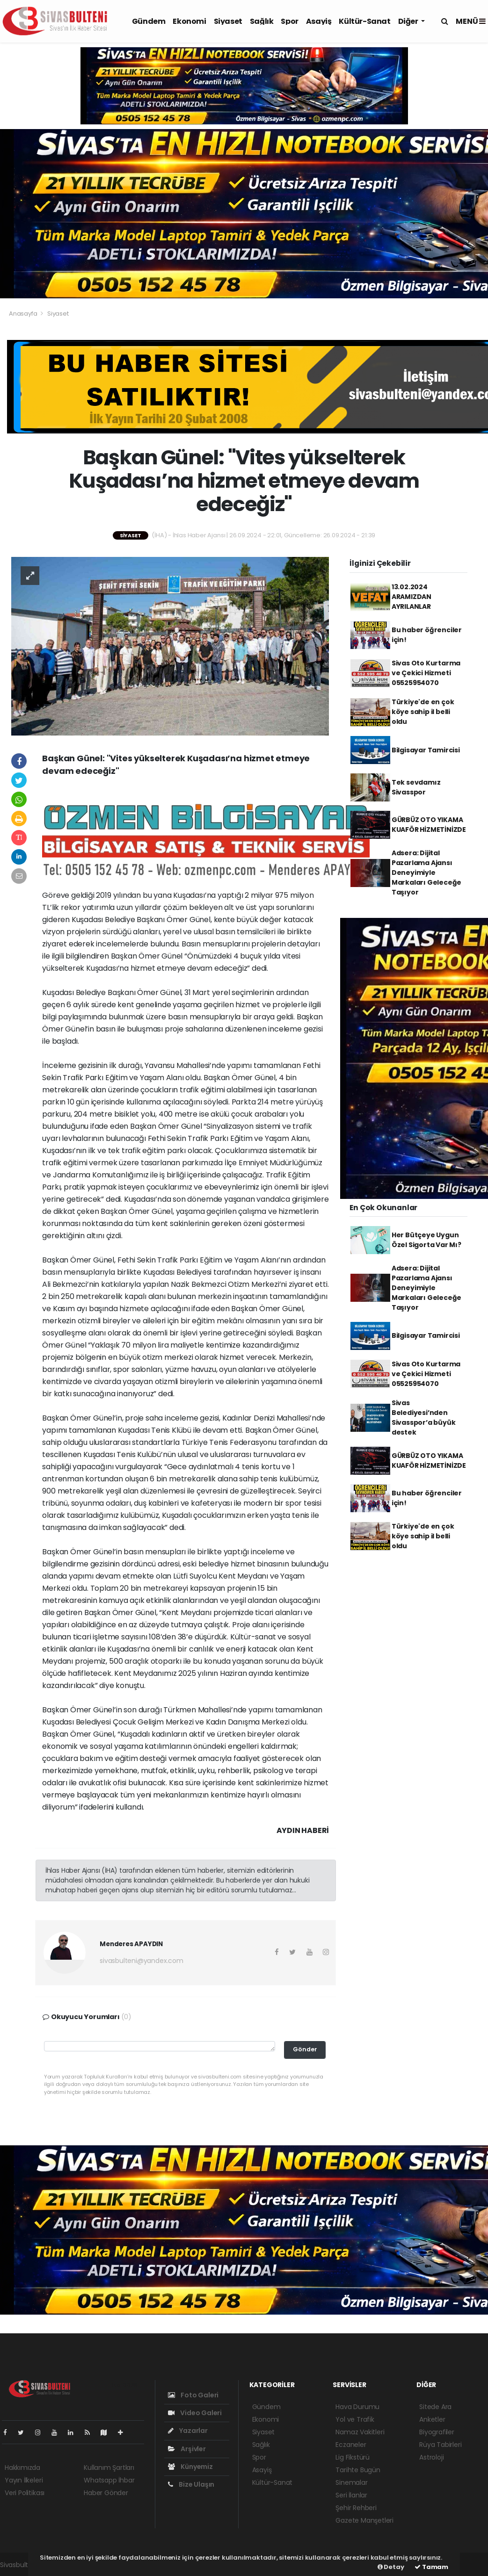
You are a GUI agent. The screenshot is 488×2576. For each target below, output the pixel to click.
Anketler (432, 2419)
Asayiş (319, 21)
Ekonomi (189, 21)
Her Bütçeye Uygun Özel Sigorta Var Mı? (426, 1239)
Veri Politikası (24, 2492)
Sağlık (262, 21)
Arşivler (187, 2448)
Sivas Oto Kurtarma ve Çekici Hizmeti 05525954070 (426, 672)
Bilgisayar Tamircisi (426, 750)
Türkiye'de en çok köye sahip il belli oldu (423, 711)
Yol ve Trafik (354, 2419)
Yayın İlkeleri (24, 2480)
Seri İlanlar (351, 2495)
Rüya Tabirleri (440, 2444)
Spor (289, 21)
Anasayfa (23, 313)
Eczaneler (350, 2444)
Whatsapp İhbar (109, 2480)
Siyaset (228, 21)
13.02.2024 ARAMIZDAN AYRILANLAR (411, 596)
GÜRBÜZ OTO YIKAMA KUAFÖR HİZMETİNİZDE (429, 824)
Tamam (431, 2566)
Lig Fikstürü (352, 2457)
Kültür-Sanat (364, 21)
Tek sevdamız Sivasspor (416, 787)
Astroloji (431, 2457)
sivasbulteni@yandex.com (141, 1960)
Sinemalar (351, 2482)
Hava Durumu (357, 2406)
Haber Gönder (106, 2492)
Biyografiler (436, 2432)
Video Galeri (195, 2412)
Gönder (305, 2049)
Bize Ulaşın (191, 2484)
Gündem (149, 21)
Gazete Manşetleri (364, 2520)
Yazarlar (188, 2430)
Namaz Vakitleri (359, 2432)
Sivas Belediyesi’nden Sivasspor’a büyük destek (424, 1417)
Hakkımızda (22, 2467)
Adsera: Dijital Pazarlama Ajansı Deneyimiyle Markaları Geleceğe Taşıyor (427, 872)
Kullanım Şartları (109, 2467)
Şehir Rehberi (356, 2507)
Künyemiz (190, 2466)
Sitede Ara (435, 2406)
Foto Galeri (193, 2395)
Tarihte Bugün (357, 2470)
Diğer (409, 21)
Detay (391, 2566)
